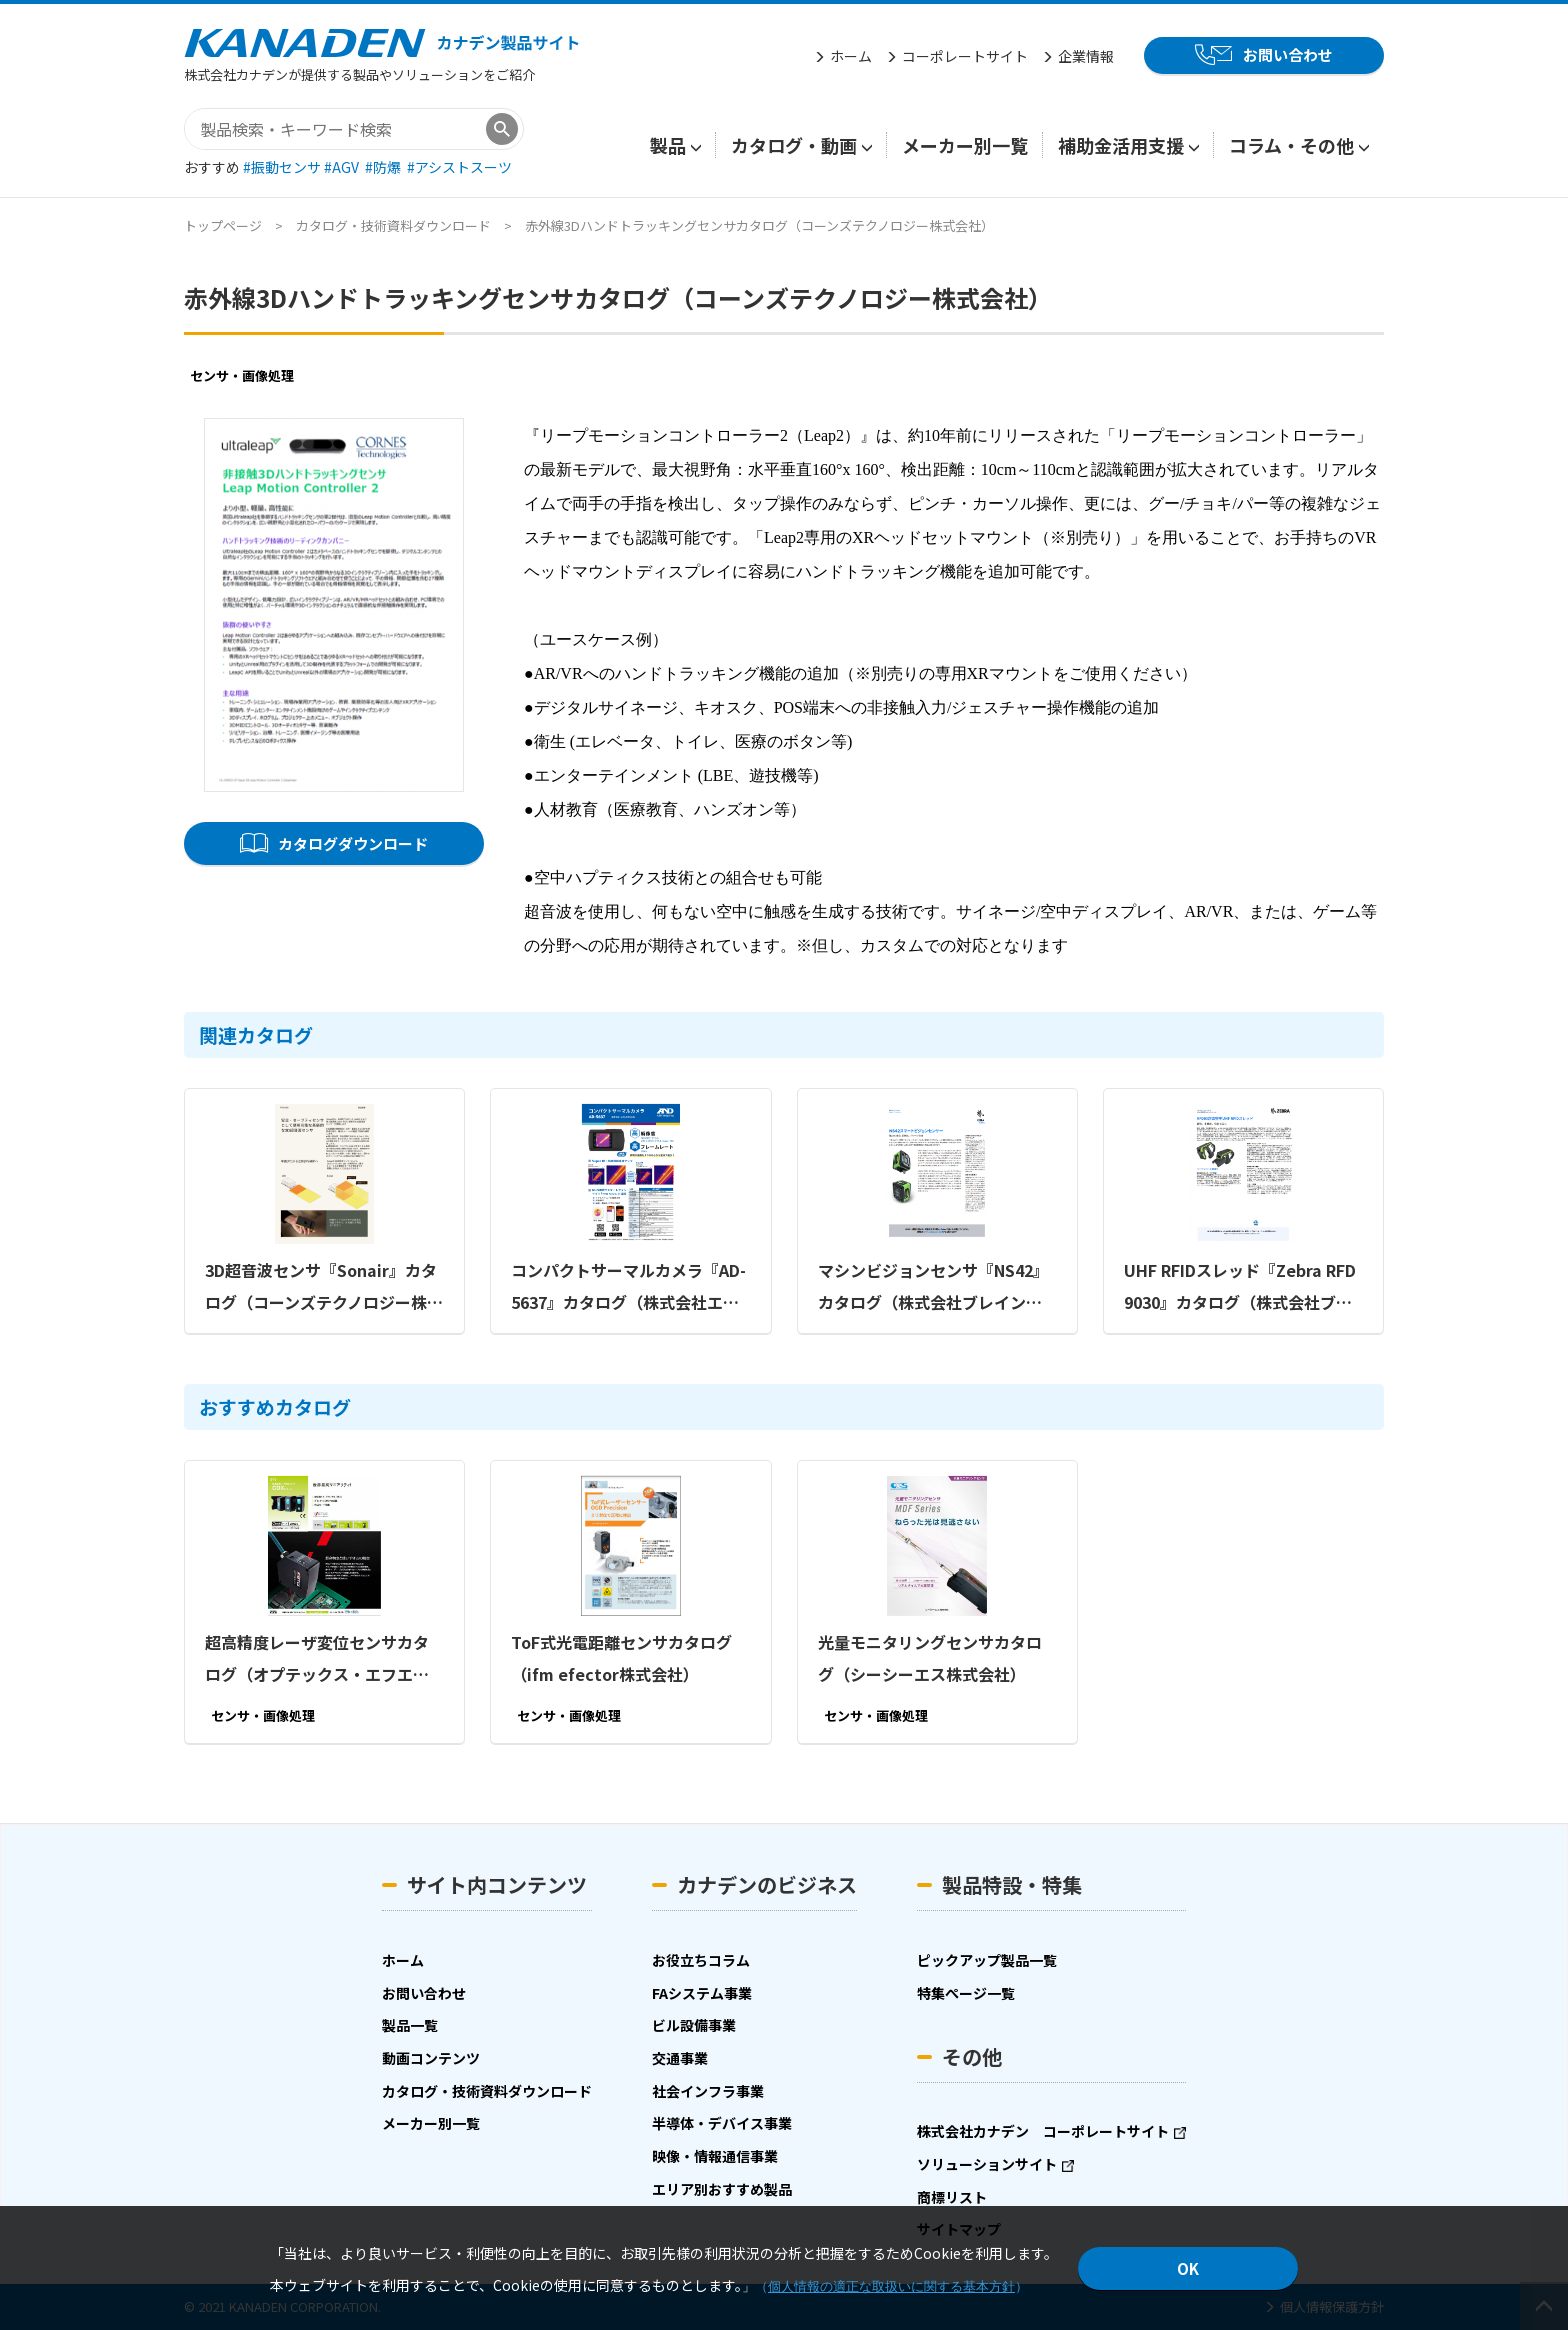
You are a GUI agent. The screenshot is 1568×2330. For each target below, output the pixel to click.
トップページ (223, 225)
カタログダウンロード (353, 842)
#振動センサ (283, 167)
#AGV (343, 167)
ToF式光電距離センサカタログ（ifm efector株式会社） (621, 1657)
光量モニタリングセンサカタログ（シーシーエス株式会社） (930, 1657)
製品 (668, 145)
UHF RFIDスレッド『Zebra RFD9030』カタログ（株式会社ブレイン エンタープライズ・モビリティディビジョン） (1243, 1287)
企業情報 (1086, 56)
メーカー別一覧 (965, 145)
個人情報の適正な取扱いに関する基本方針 (891, 2286)
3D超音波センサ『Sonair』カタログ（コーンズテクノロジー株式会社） (324, 1287)
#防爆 (384, 167)
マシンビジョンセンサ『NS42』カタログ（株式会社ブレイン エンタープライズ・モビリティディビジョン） (937, 1287)
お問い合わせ (1288, 54)
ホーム (851, 56)
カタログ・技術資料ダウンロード (393, 225)
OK (1188, 2268)
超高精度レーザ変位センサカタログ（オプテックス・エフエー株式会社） (317, 1659)
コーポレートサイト (965, 56)
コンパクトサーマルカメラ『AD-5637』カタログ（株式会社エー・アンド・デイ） (628, 1287)
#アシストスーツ (459, 167)
